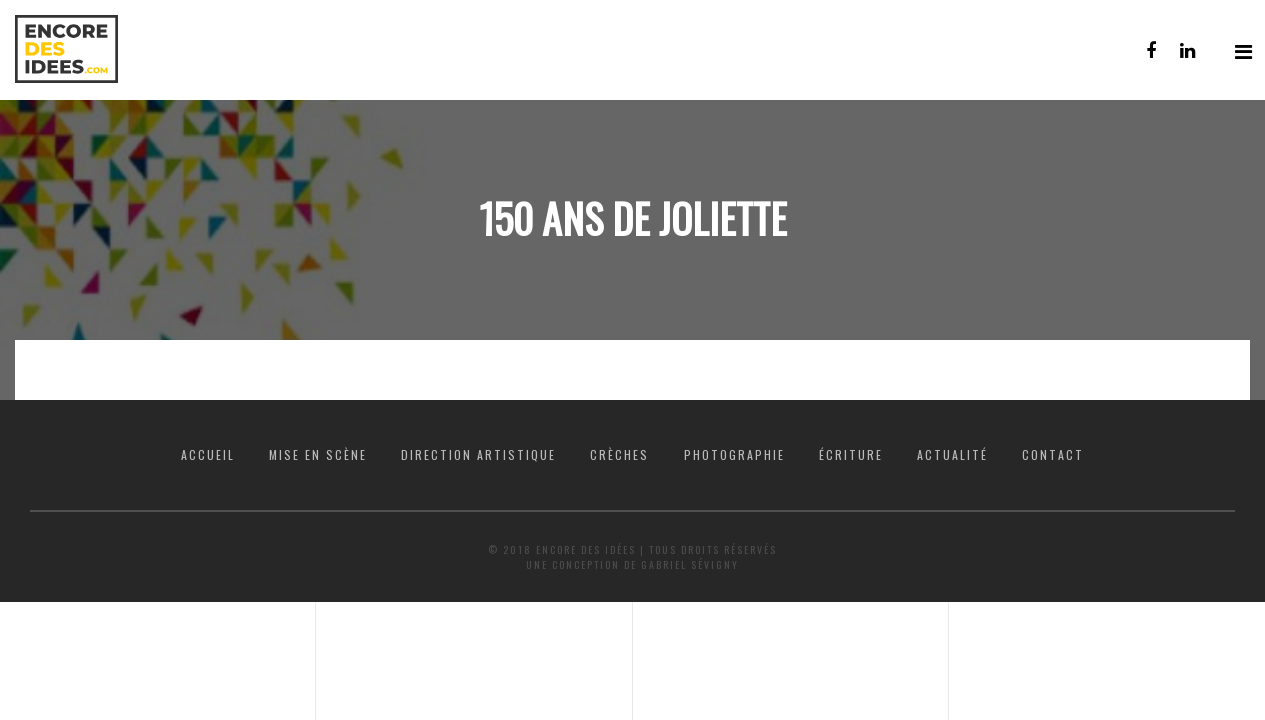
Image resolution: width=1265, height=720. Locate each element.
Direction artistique (478, 454)
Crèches (619, 454)
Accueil (208, 454)
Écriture (851, 454)
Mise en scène (318, 454)
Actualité (952, 454)
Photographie (734, 454)
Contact (1053, 454)
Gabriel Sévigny (690, 564)
